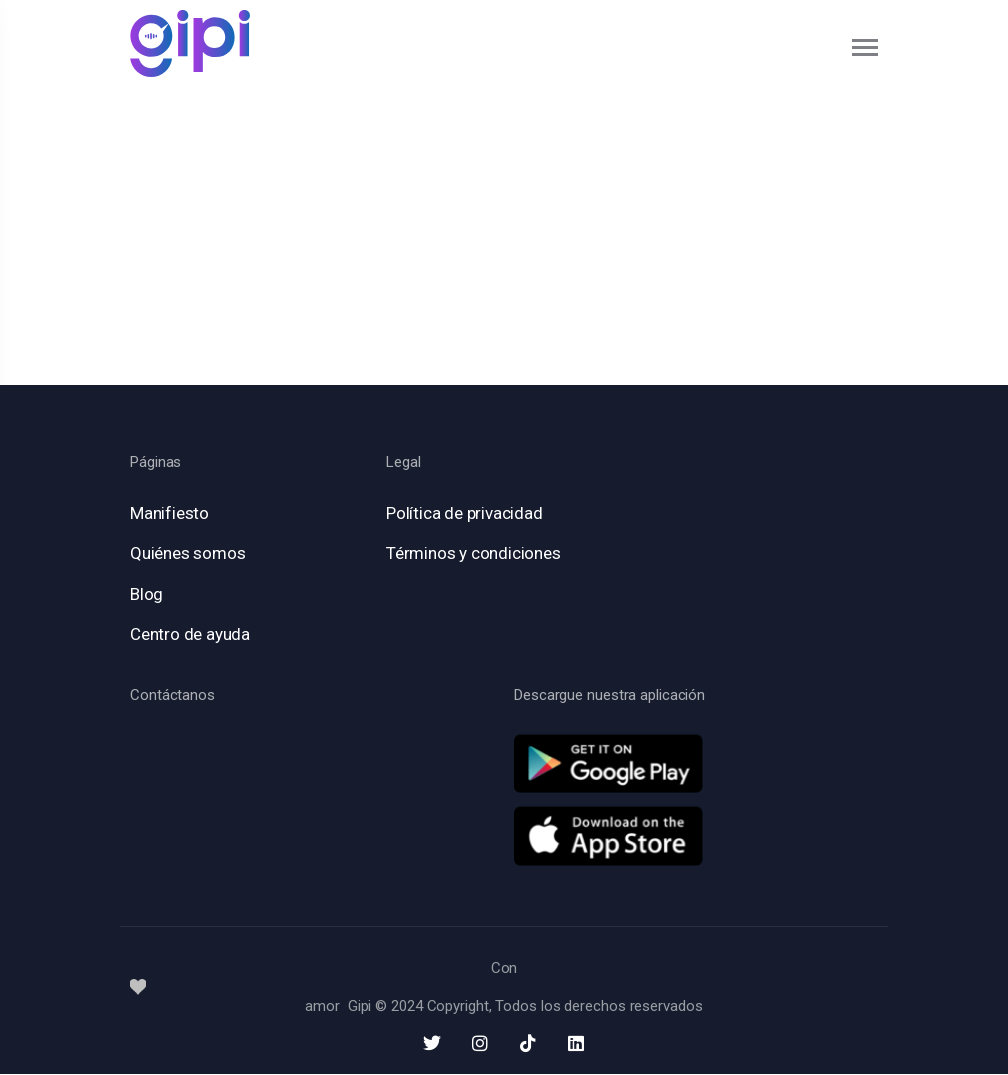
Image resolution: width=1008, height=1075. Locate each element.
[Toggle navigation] (866, 47)
